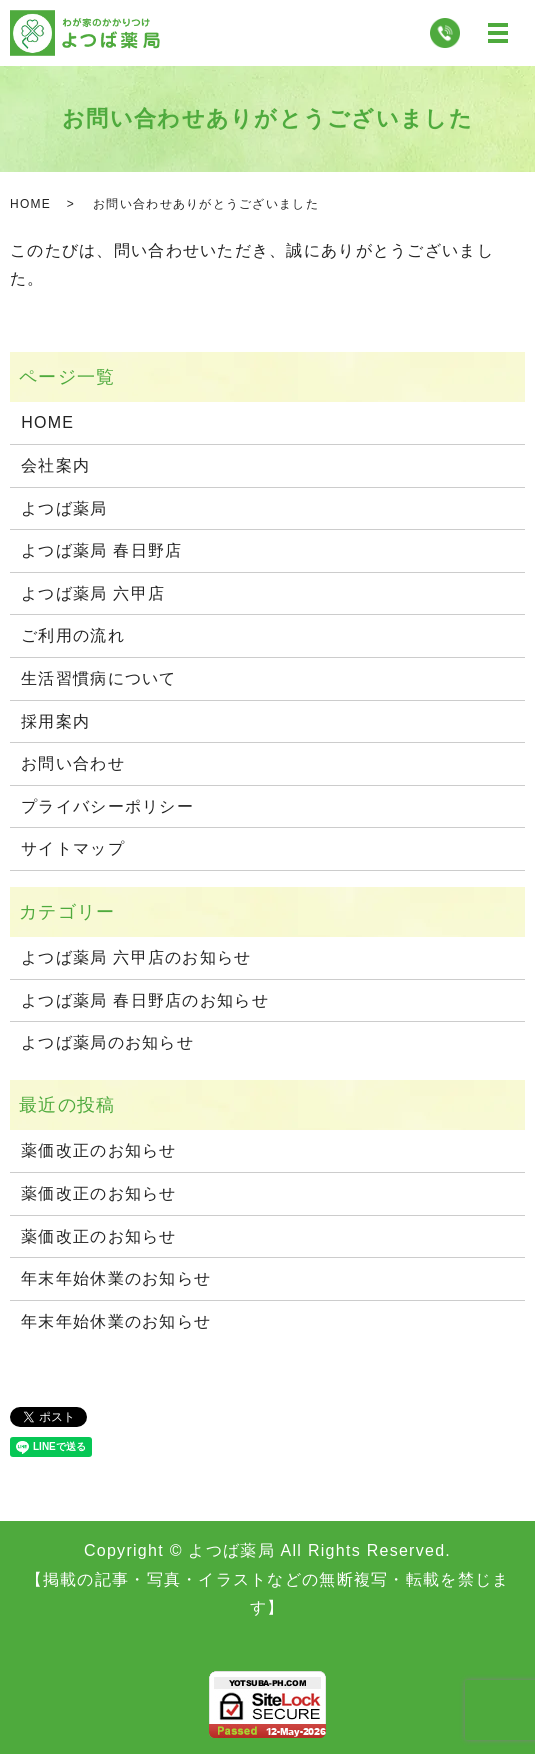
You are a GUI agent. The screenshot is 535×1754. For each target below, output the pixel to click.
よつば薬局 (64, 508)
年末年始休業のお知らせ (116, 1278)
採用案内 (55, 721)
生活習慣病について (99, 678)
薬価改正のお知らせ (99, 1150)
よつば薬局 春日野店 (101, 550)
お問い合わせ (73, 763)
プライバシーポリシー (107, 806)
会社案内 (55, 465)
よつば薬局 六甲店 (93, 593)
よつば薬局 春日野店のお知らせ (145, 1000)
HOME (30, 204)
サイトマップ (73, 848)
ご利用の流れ (73, 635)
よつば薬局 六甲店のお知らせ (136, 957)
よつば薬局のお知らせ (107, 1042)
